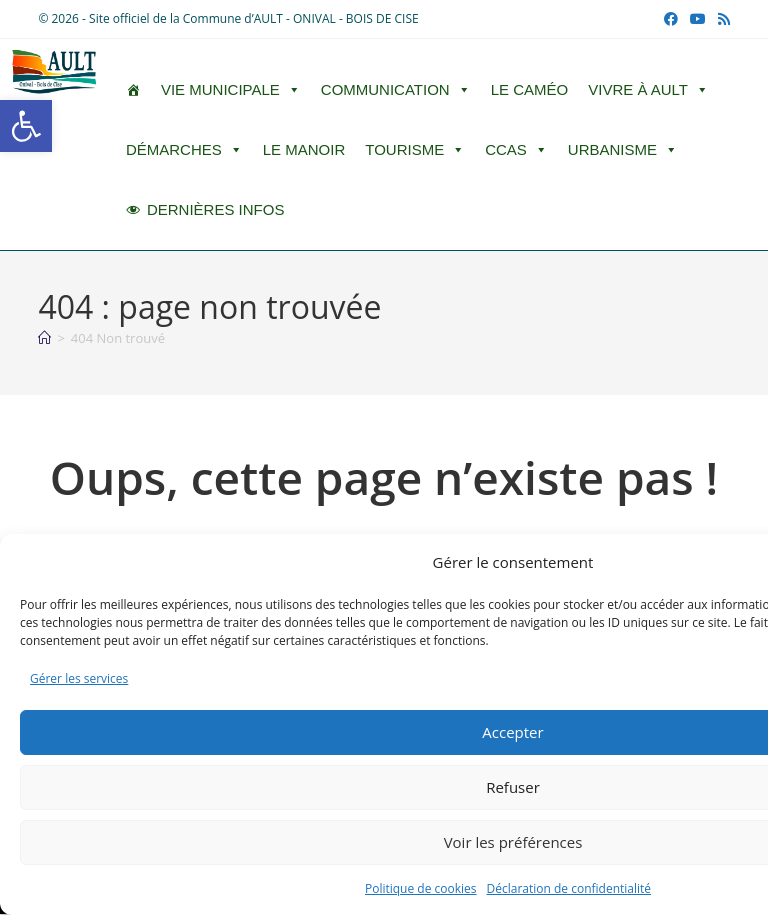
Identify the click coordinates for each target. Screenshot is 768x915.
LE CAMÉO (530, 89)
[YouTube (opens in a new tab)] (698, 19)
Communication (396, 90)
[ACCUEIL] (133, 90)
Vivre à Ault (648, 90)
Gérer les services (79, 678)
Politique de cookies (421, 888)
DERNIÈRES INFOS (216, 209)
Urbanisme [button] (623, 150)
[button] (26, 126)
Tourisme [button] (415, 150)
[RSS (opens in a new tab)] (721, 19)
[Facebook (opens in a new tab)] (671, 19)
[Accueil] (44, 338)
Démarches (184, 150)
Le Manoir (304, 149)
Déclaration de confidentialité (569, 888)
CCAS (516, 150)
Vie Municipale (231, 90)
